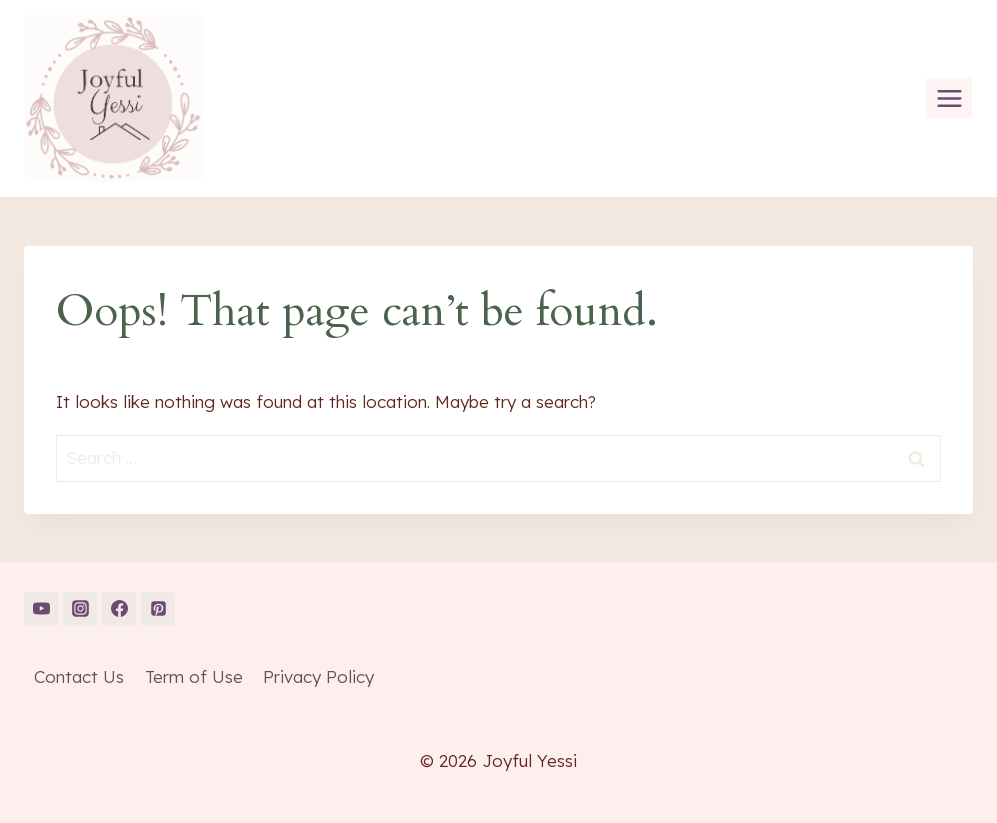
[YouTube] (41, 609)
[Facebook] (119, 609)
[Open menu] (949, 98)
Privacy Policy (318, 676)
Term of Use (194, 676)
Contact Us (79, 676)
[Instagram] (80, 609)
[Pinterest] (158, 609)
